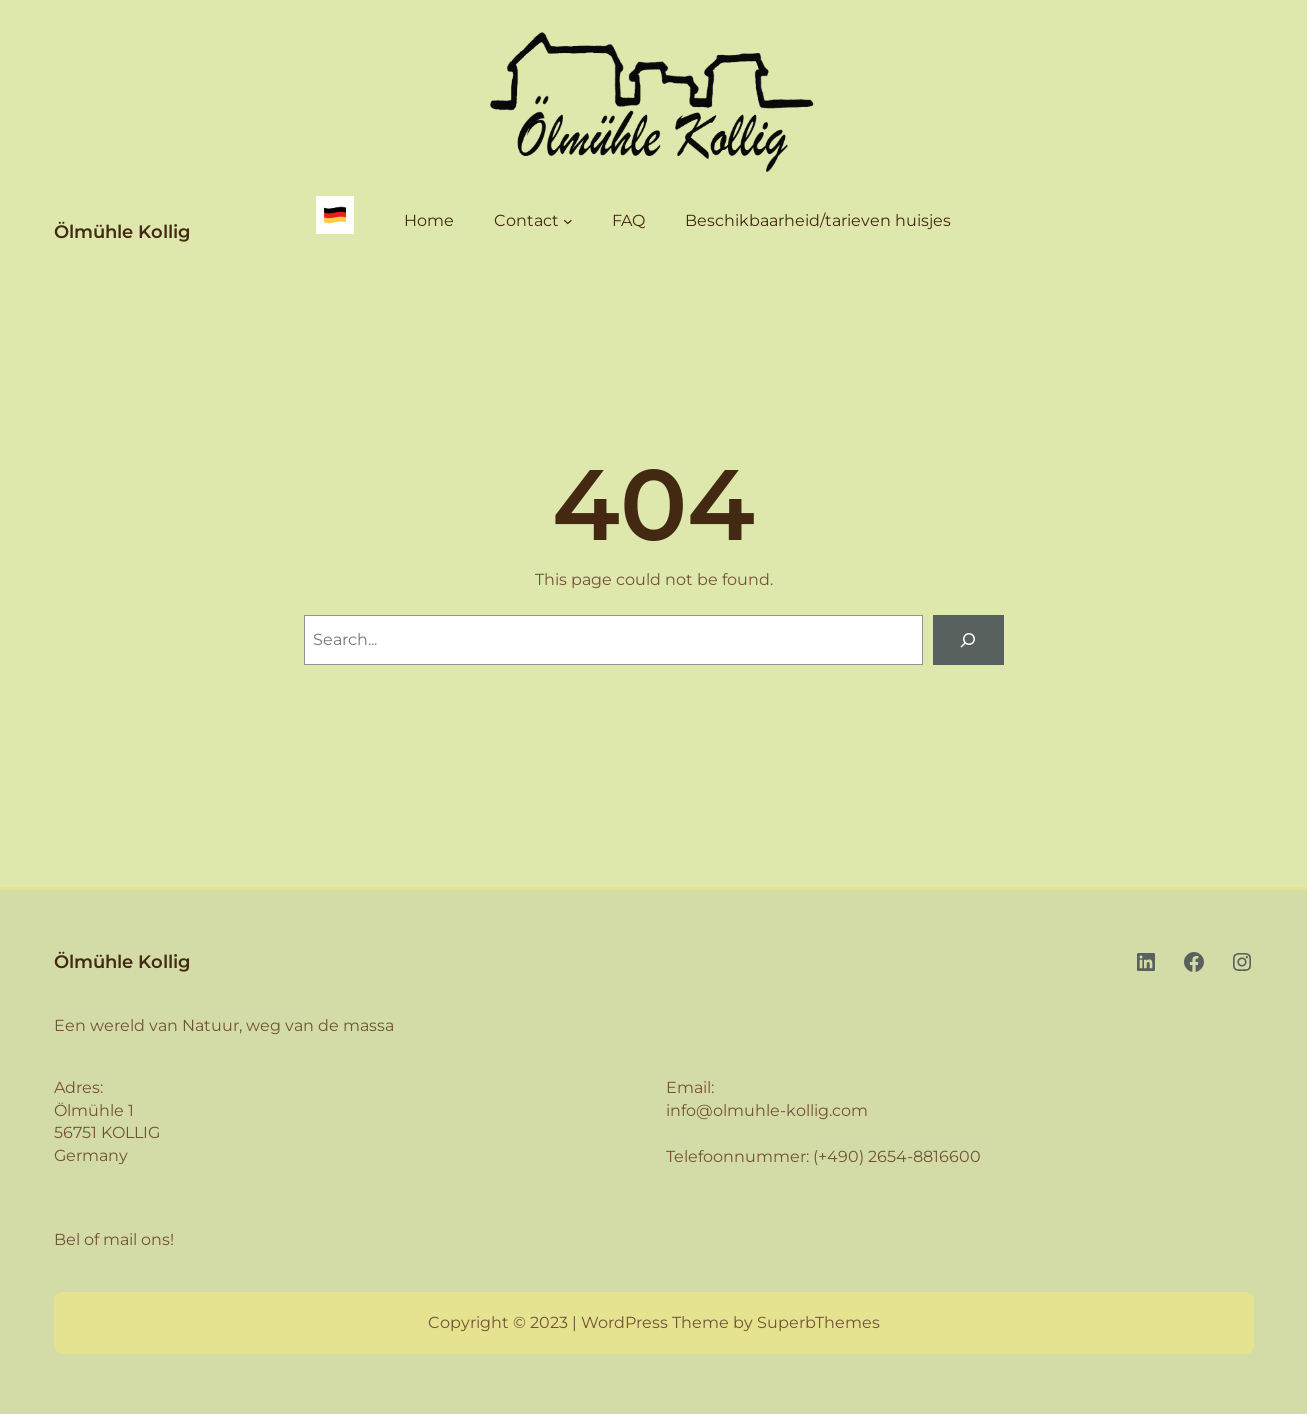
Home (429, 220)
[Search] (968, 639)
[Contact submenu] (568, 221)
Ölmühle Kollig (122, 232)
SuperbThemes (818, 1322)
